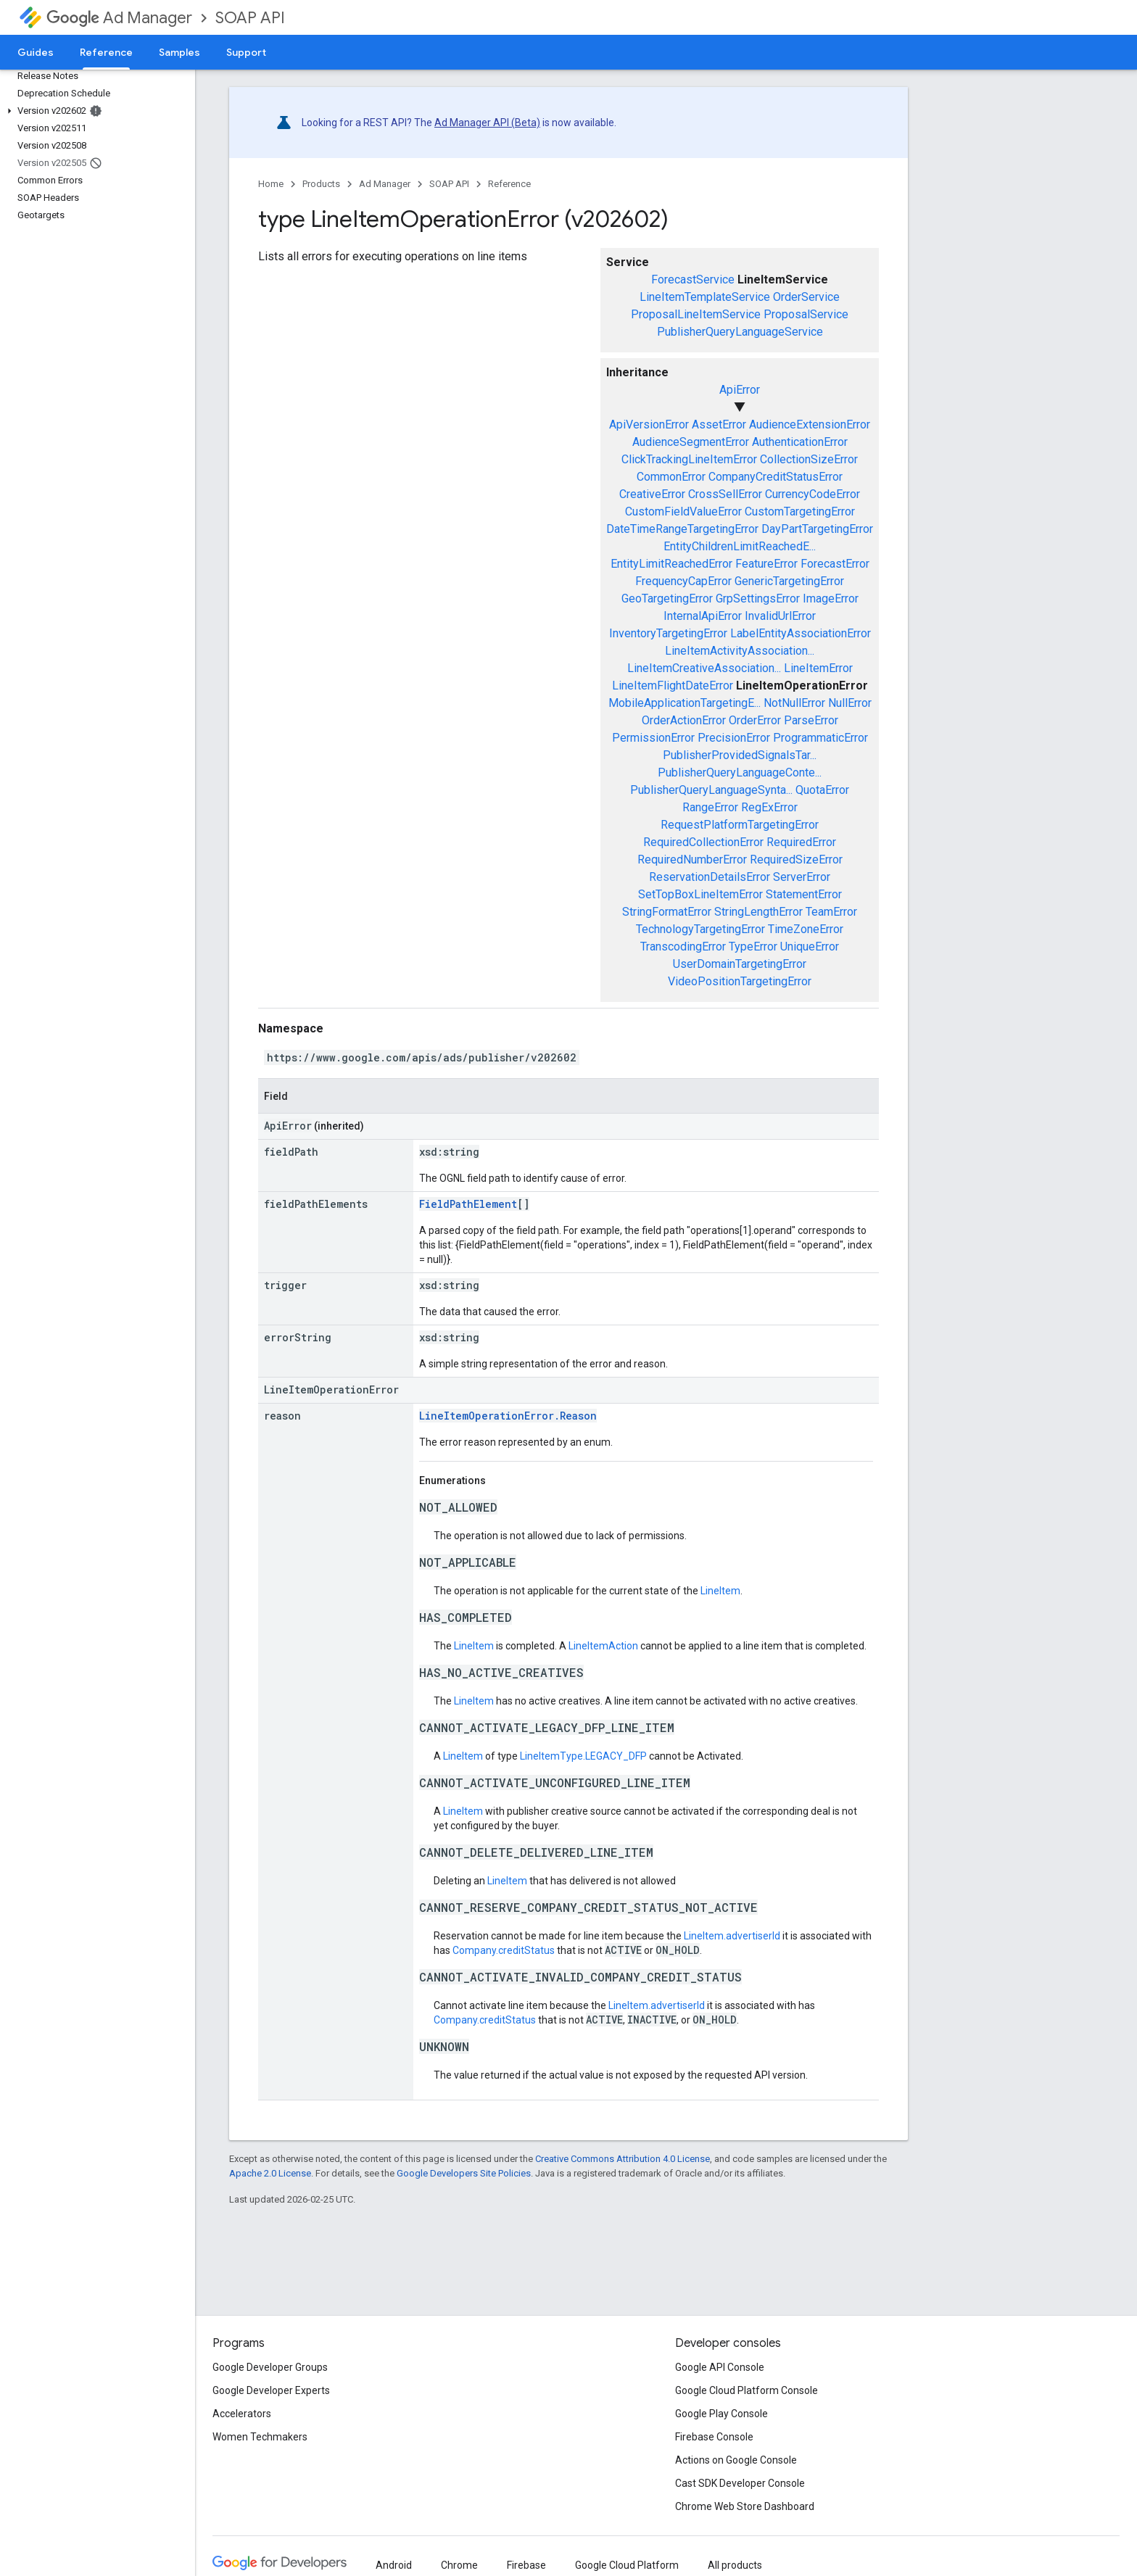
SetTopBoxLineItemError (700, 894)
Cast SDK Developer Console (740, 2483)
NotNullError (794, 703)
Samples (179, 52)
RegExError (769, 807)
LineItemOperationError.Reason (508, 1415)
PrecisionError (734, 738)
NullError (850, 703)
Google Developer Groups (270, 2367)
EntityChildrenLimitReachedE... (739, 546)
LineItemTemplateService (705, 297)
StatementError (804, 894)
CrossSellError (725, 494)
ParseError (811, 720)
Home (271, 183)
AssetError (719, 424)
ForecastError (835, 564)
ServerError (801, 877)
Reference (509, 183)
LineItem (720, 1590)
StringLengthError (758, 912)
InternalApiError (702, 616)
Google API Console (719, 2367)
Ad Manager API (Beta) (487, 122)
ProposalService (806, 314)
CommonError (671, 477)
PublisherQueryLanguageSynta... (711, 790)
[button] (94, 111)
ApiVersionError (649, 424)
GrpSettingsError (758, 598)
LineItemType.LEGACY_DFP (583, 1756)
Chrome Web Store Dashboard (744, 2506)
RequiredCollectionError (703, 842)
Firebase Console (714, 2437)
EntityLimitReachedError (671, 564)
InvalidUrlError (780, 616)
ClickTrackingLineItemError (689, 459)
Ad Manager (119, 18)
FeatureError (766, 564)
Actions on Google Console (736, 2460)
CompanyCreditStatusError (775, 477)
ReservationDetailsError (709, 877)
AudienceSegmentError (690, 442)
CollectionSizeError (809, 459)
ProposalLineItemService (696, 314)
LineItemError (818, 668)
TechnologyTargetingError (700, 929)
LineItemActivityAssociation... (739, 651)
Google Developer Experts (271, 2390)
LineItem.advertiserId (732, 1936)
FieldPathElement (468, 1204)
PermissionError (653, 738)
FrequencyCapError (683, 581)
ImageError (831, 598)
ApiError (739, 390)
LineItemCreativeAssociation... (704, 668)
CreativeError (652, 494)
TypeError (753, 946)
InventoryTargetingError (668, 633)
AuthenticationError (800, 442)
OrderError (755, 720)
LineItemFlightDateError (672, 685)
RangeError (710, 807)
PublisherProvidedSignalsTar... (739, 755)
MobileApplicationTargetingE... (684, 703)
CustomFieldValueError (683, 511)
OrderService (806, 297)
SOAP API (250, 18)
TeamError (831, 912)
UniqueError (809, 946)
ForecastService (693, 279)
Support (246, 52)
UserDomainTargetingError (739, 964)
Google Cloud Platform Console (746, 2390)
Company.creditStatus (503, 1950)
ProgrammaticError (820, 738)
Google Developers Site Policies (464, 2173)
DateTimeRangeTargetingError (682, 529)
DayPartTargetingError (817, 529)
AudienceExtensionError (809, 424)
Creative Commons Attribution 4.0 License (622, 2158)
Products (321, 183)
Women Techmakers (259, 2437)
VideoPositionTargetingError (739, 981)
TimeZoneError (805, 929)
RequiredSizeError (796, 859)
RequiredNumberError (692, 859)
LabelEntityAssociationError (800, 633)
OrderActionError (684, 720)
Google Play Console (721, 2413)
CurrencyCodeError (812, 494)
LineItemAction (603, 1646)
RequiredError (801, 842)
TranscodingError (683, 946)
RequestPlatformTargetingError (740, 825)
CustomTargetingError (800, 511)
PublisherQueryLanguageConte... (740, 772)
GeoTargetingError (667, 598)
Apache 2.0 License (270, 2173)
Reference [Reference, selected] (106, 52)
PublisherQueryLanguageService (740, 332)
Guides (35, 52)
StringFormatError (666, 912)
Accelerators (241, 2413)
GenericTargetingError (789, 581)
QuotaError (822, 790)
